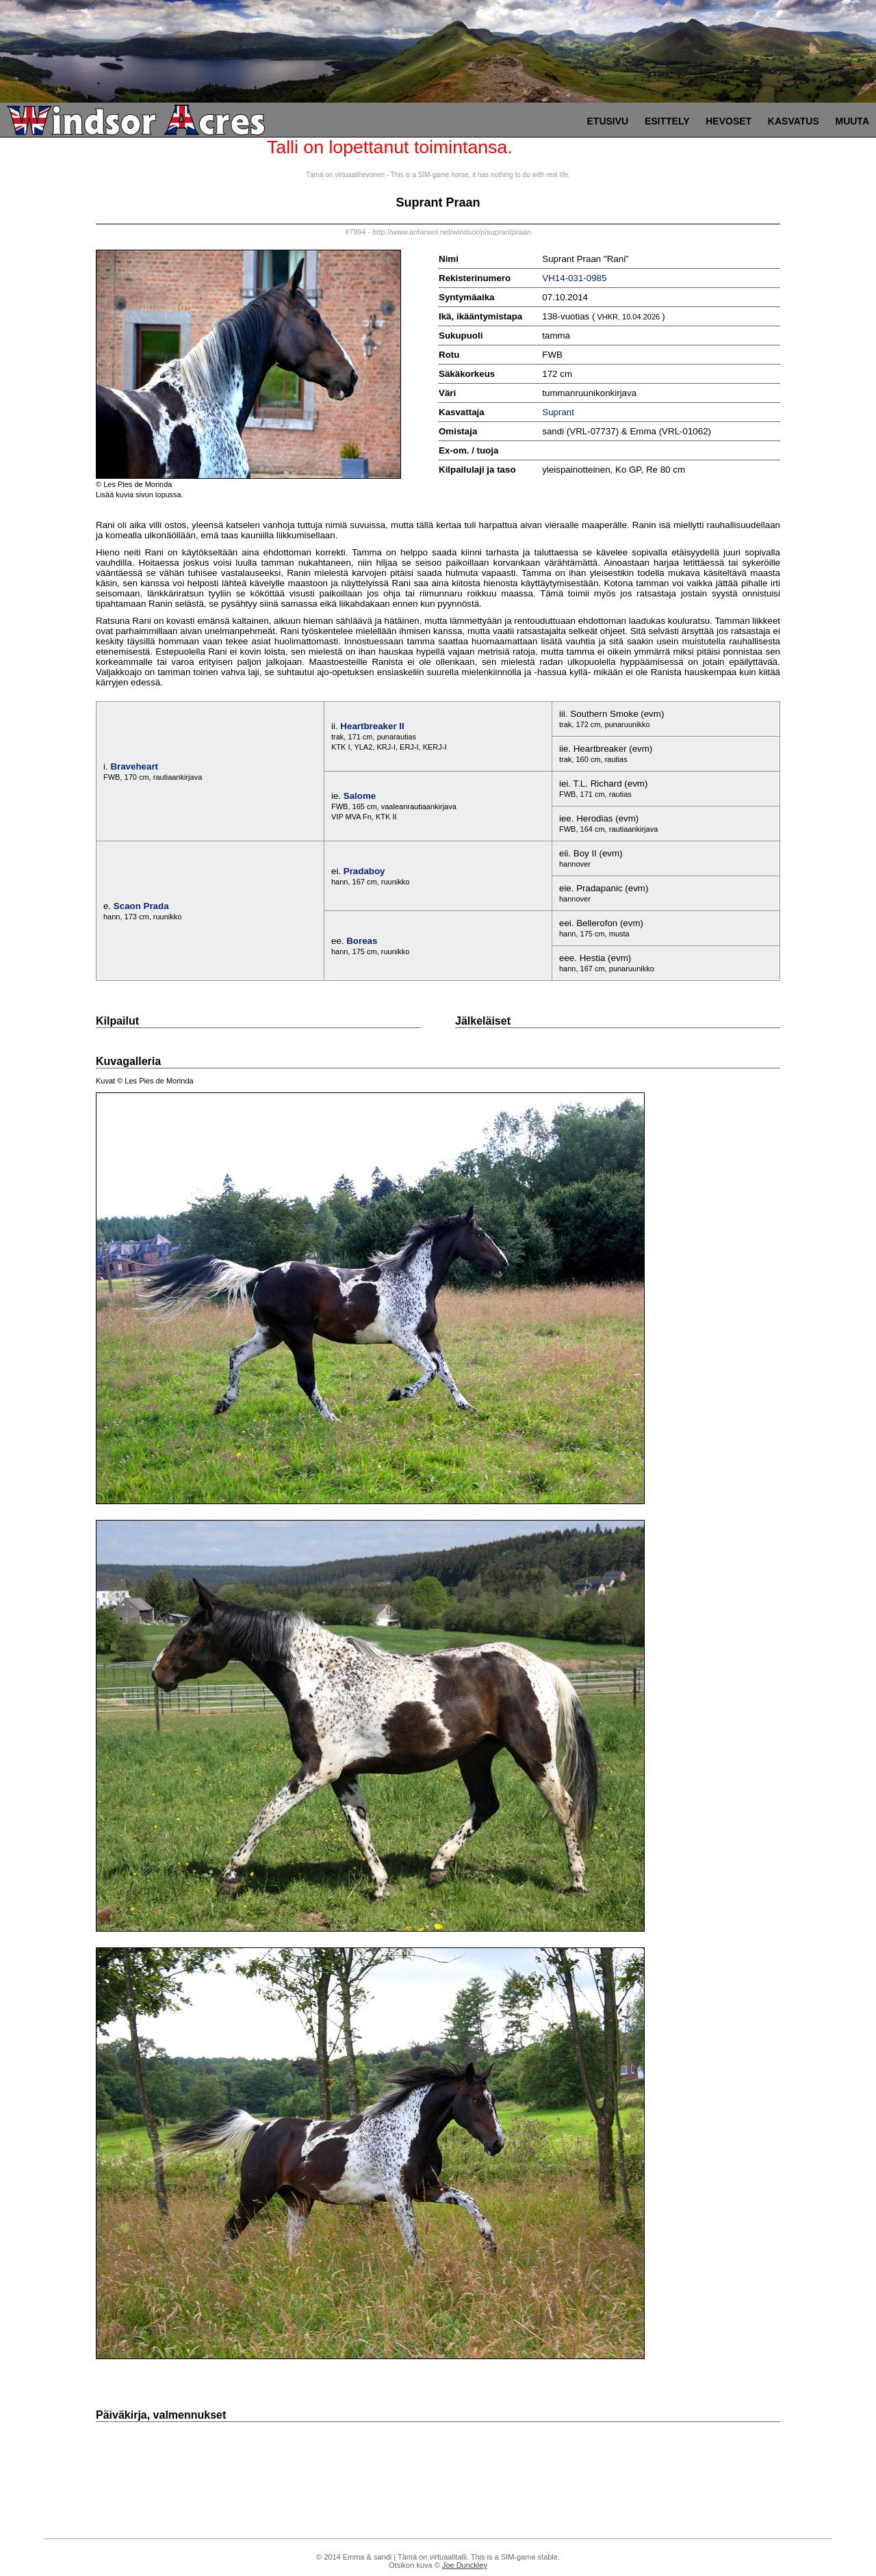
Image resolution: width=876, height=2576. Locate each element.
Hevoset (728, 121)
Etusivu (608, 121)
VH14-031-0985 (574, 278)
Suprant (558, 412)
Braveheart (134, 766)
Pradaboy (364, 871)
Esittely (667, 121)
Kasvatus (793, 121)
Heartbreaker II (372, 726)
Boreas (361, 941)
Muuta (852, 121)
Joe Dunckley (464, 2565)
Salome (360, 796)
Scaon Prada (141, 906)
